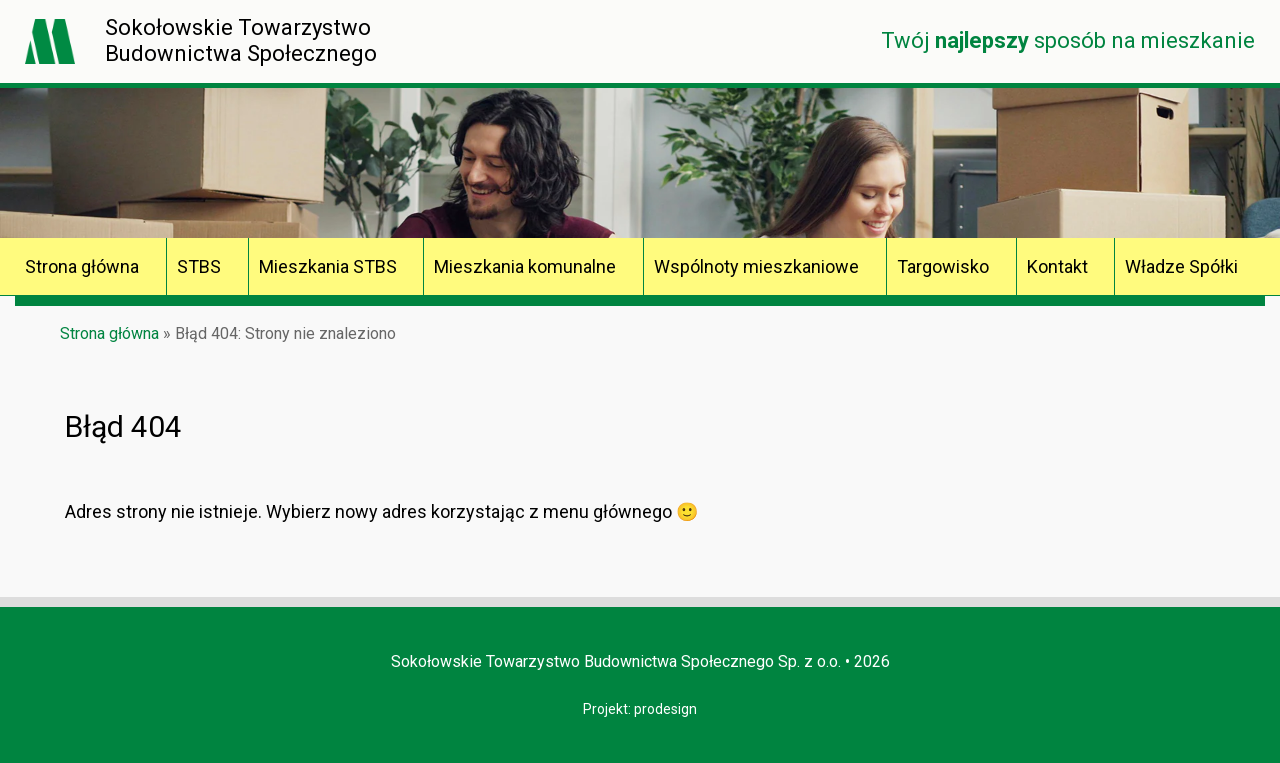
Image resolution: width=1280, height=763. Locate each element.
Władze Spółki (1181, 266)
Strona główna (82, 266)
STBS (199, 266)
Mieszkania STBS (328, 266)
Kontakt (1057, 266)
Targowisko (943, 266)
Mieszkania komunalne (525, 266)
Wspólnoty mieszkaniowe (756, 266)
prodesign (665, 709)
